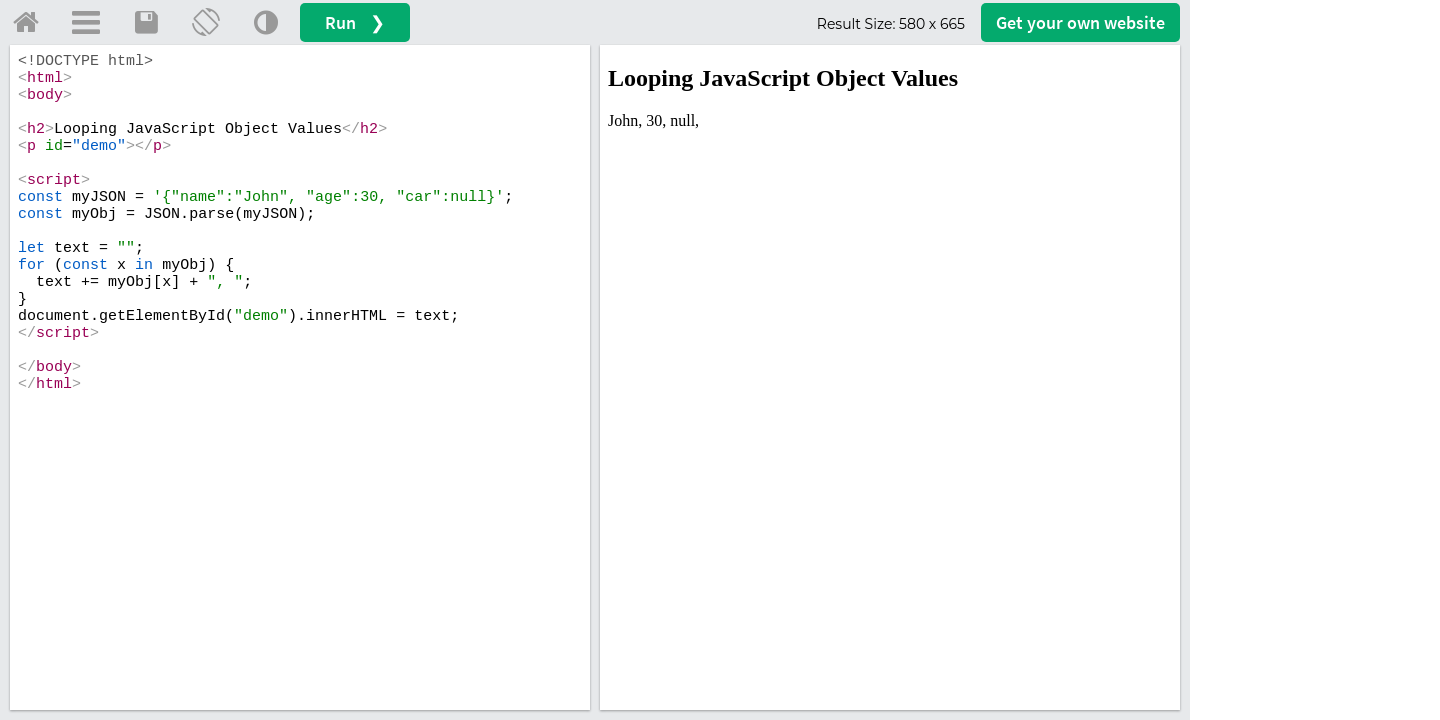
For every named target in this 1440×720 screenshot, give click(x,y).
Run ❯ (355, 22)
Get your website (1080, 22)
